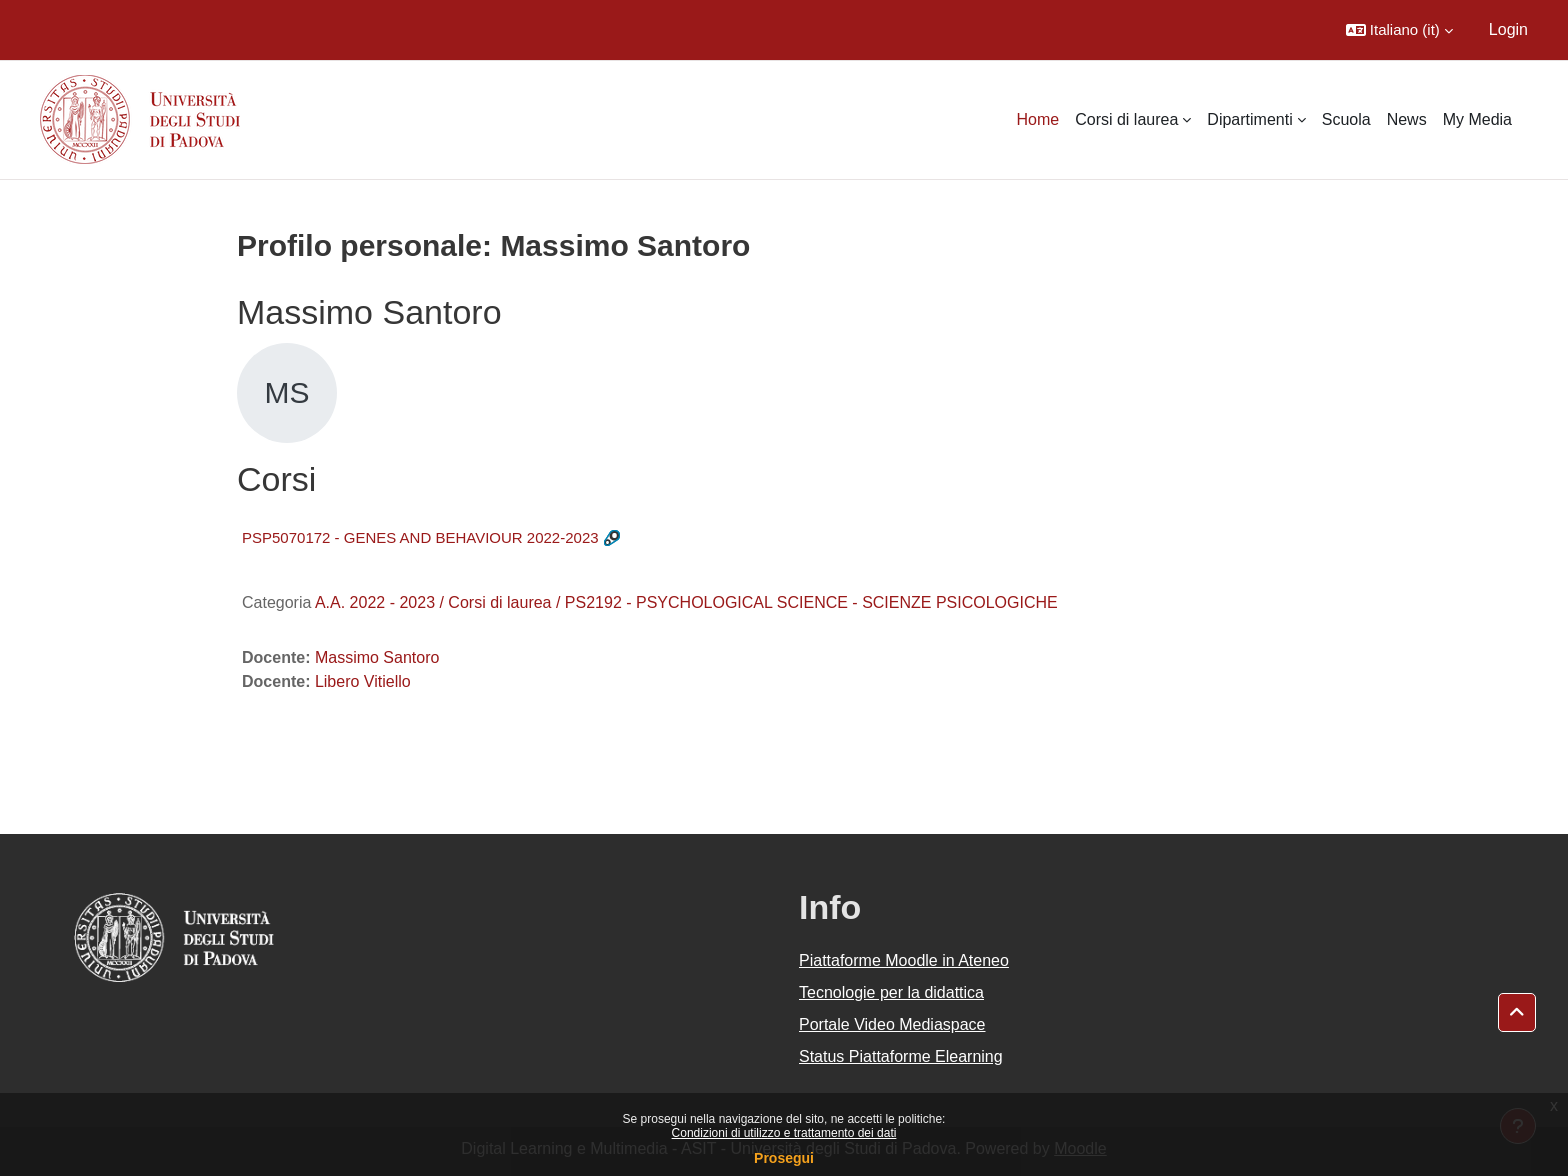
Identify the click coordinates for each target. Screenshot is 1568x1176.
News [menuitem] (1407, 119)
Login (1508, 29)
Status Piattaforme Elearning (901, 1056)
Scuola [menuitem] (1346, 119)
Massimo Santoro (377, 657)
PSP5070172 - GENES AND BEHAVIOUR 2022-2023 (420, 537)
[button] (1399, 30)
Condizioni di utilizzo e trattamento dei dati (784, 1133)
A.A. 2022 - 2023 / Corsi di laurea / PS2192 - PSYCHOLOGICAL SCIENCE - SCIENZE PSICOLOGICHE (686, 602)
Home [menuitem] (1038, 119)
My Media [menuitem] (1477, 119)
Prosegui (784, 1158)
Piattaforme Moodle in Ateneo (904, 960)
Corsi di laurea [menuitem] (1126, 119)
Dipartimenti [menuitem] (1249, 119)
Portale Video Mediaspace (892, 1024)
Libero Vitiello (363, 681)
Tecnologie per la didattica (891, 992)
